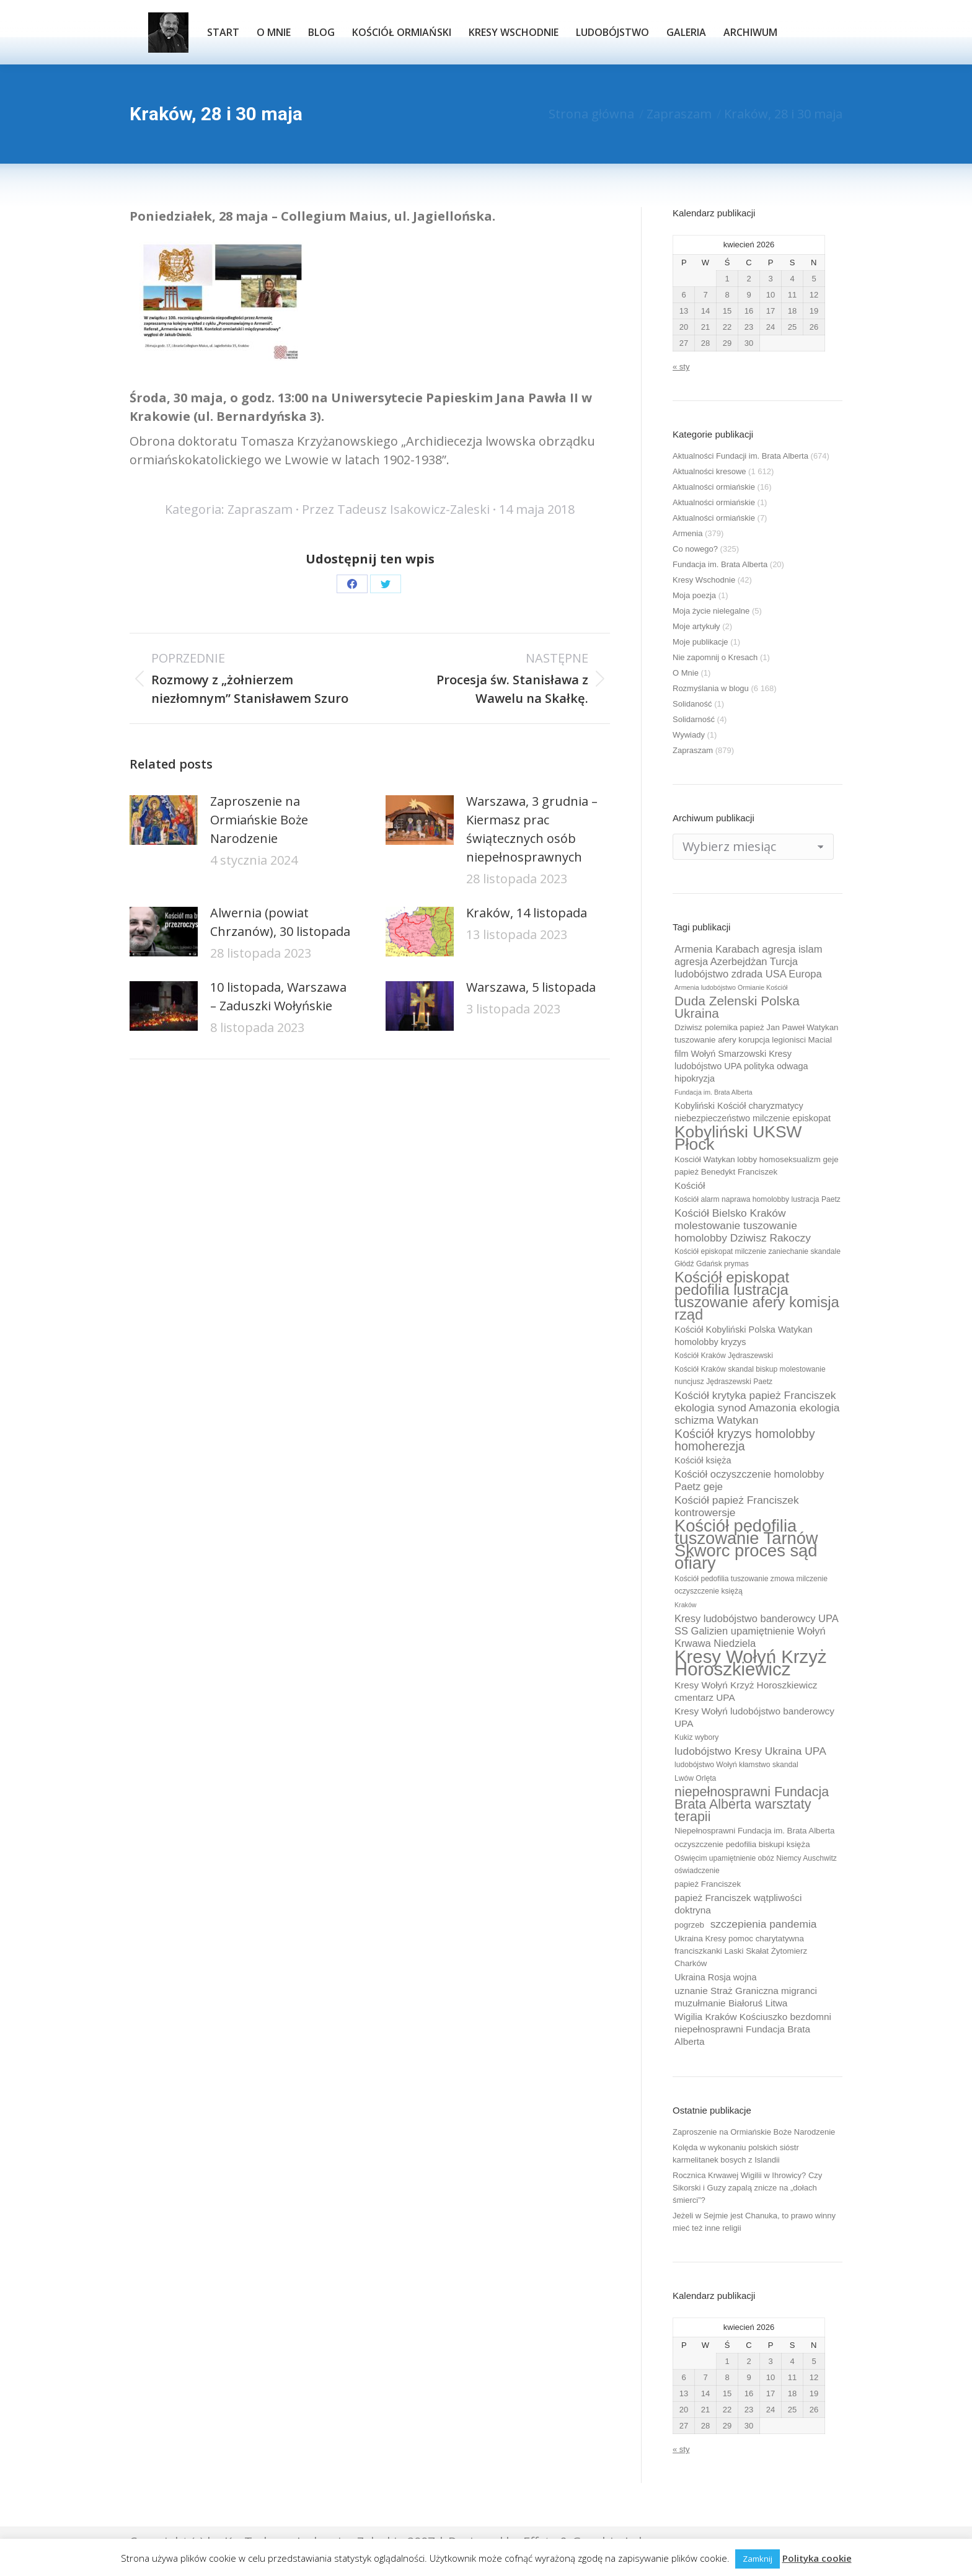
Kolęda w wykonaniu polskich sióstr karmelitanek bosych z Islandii (736, 2153)
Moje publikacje (700, 641)
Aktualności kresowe (709, 471)
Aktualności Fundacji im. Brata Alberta (740, 456)
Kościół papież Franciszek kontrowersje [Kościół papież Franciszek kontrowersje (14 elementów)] (736, 1506)
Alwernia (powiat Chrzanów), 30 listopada (280, 922)
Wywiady (689, 734)
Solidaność (692, 703)
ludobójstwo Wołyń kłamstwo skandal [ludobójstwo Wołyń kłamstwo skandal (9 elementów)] (736, 1764)
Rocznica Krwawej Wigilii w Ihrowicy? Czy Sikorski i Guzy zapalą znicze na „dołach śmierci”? (747, 2188)
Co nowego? (695, 549)
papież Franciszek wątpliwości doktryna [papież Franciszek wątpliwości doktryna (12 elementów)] (738, 1903)
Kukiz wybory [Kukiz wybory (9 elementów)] (696, 1737)
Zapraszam (260, 509)
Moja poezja (694, 595)
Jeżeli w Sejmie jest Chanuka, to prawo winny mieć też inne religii (754, 2222)
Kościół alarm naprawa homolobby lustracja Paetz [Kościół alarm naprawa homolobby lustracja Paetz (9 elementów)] (757, 1199)
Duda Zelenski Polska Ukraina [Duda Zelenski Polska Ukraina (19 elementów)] (737, 1007)
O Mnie (686, 672)
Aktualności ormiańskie (714, 487)
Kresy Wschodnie (704, 579)
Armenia (687, 533)
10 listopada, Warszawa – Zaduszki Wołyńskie (278, 996)
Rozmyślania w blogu (711, 688)
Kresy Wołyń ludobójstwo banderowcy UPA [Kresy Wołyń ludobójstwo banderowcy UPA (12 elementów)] (754, 1717)
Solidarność (694, 719)
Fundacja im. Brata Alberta (720, 564)
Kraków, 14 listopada (526, 912)
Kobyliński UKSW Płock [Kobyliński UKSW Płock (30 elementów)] (738, 1138)
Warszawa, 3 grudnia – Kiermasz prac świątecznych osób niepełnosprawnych (532, 829)
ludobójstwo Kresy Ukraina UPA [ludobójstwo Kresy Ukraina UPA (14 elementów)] (750, 1751)
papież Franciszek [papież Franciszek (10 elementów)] (707, 1884)
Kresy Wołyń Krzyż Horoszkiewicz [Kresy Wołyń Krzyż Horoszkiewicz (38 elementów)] (750, 1663)
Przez (396, 509)
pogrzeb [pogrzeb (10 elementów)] (689, 1925)
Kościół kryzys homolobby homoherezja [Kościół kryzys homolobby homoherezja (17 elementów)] (744, 1439)
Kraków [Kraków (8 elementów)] (685, 1604)
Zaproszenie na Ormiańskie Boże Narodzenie (259, 820)
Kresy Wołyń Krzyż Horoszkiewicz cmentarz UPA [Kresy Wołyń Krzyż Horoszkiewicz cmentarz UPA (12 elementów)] (746, 1691)
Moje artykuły (696, 626)
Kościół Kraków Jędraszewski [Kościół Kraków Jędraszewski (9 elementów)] (723, 1355)
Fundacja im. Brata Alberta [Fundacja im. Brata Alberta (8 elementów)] (713, 1092)
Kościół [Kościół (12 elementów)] (689, 1185)
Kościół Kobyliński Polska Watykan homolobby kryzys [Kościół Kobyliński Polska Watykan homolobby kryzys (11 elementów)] (743, 1336)
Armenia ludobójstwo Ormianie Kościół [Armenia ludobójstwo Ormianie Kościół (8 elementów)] (730, 987)
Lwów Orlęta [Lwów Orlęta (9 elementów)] (695, 1778)
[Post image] (164, 820)
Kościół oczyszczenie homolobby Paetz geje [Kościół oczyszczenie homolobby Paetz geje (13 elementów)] (749, 1480)
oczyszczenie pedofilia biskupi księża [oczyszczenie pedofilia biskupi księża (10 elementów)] (742, 1844)
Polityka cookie (817, 2558)
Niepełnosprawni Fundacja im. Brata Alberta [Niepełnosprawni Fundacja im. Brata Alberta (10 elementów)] (754, 1830)
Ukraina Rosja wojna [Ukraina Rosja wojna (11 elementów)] (715, 1977)
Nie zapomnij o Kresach (715, 657)
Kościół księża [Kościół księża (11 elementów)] (702, 1460)
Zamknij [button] (757, 2558)
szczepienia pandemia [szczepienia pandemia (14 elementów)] (763, 1924)
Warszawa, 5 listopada (531, 987)
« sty (681, 366)
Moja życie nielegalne (711, 610)
